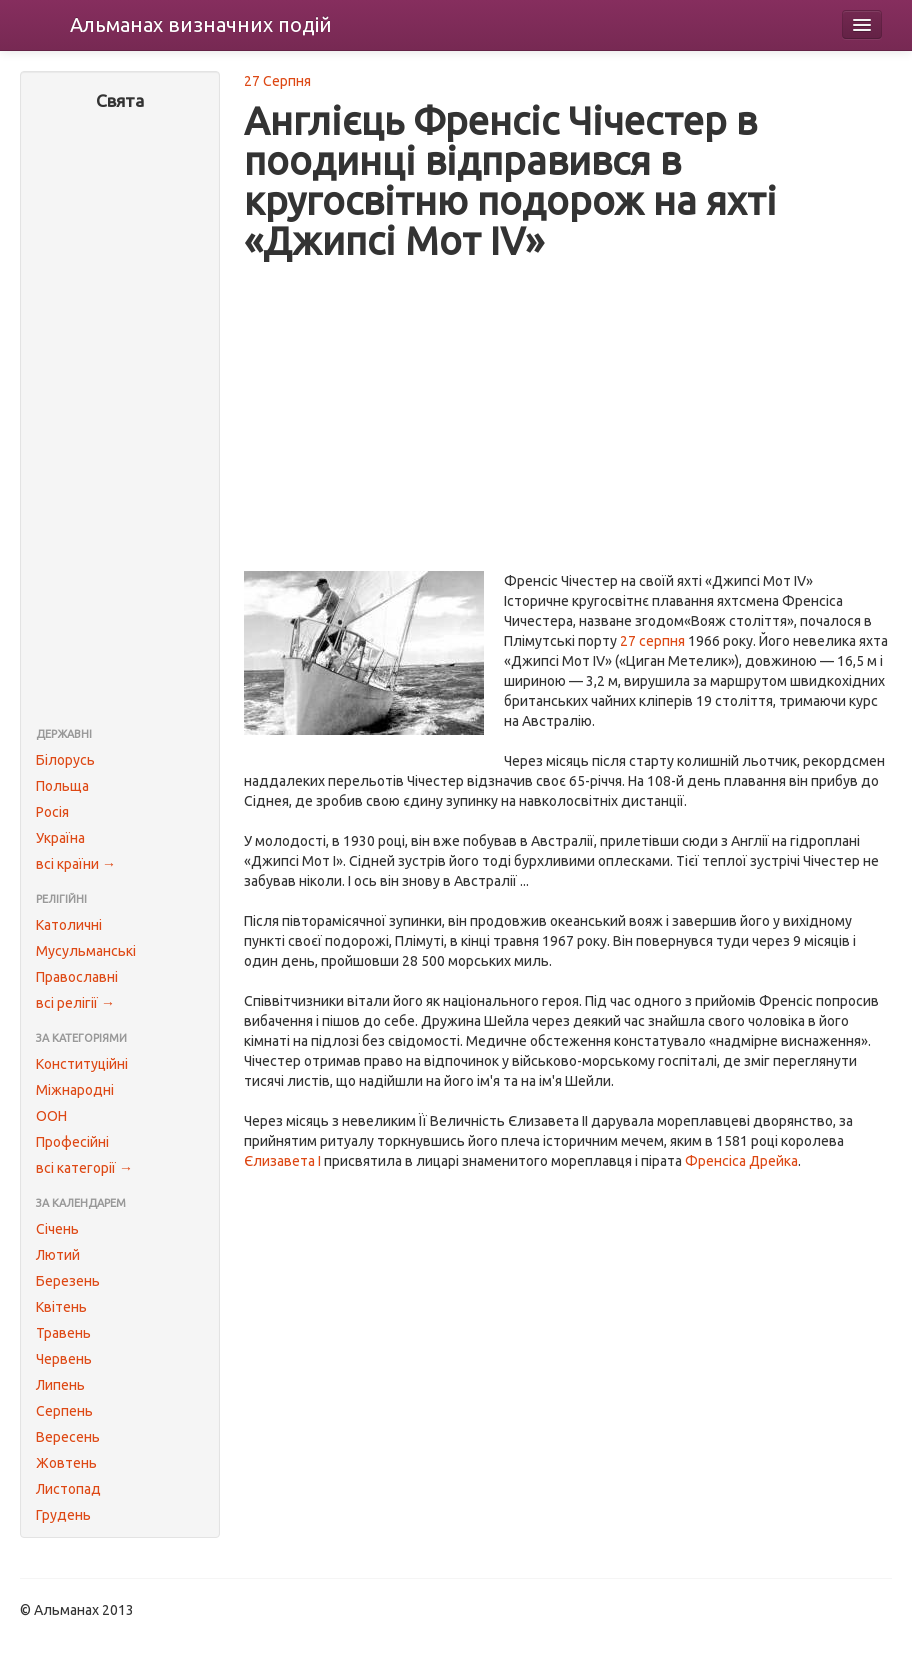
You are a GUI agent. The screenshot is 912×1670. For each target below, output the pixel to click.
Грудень (63, 1515)
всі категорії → (84, 1168)
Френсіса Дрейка (741, 1161)
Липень (60, 1385)
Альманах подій (201, 24)
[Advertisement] (120, 421)
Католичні (69, 925)
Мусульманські (86, 951)
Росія (52, 812)
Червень (64, 1359)
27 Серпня (277, 81)
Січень (57, 1229)
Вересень (68, 1437)
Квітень (61, 1307)
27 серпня (652, 641)
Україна (60, 838)
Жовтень (66, 1463)
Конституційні (82, 1064)
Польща (62, 786)
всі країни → (76, 864)
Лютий (58, 1255)
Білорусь (65, 760)
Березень (68, 1281)
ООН (51, 1116)
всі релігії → (75, 1003)
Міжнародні (75, 1090)
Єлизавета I (282, 1161)
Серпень (64, 1411)
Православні (77, 977)
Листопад (68, 1489)
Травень (63, 1333)
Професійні (72, 1142)
